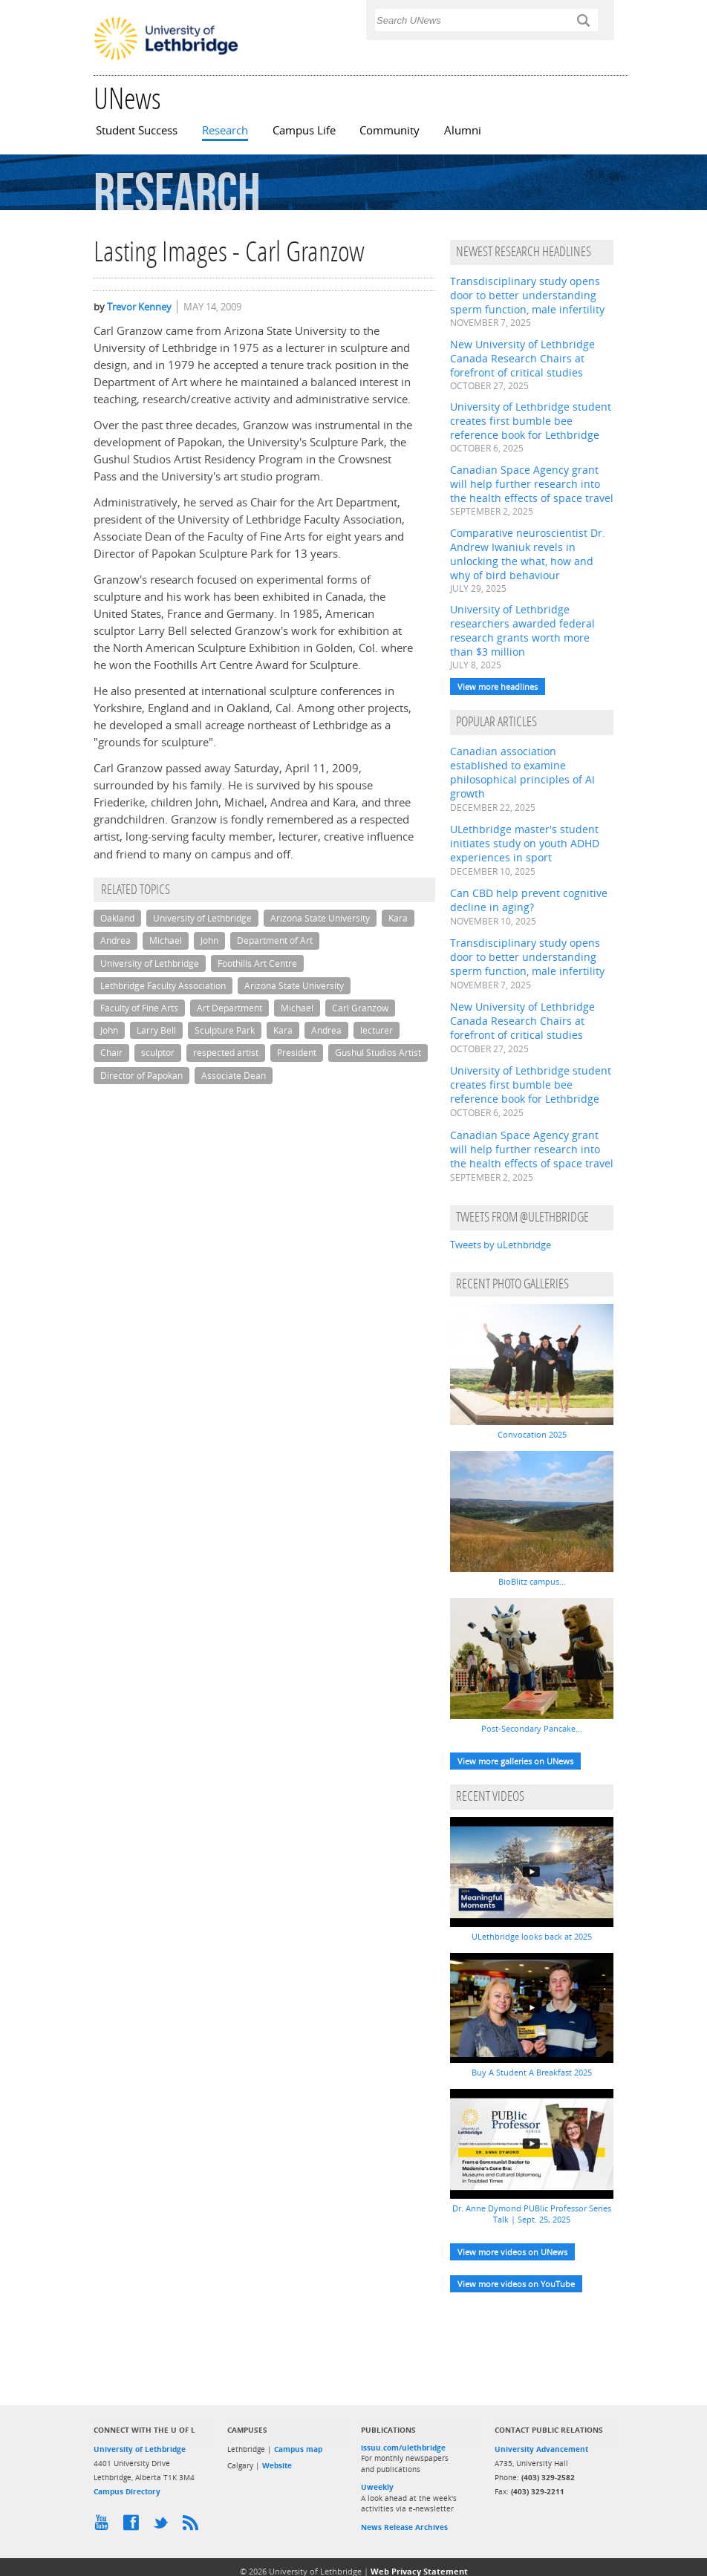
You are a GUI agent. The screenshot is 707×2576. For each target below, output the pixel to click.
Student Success (136, 130)
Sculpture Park (225, 1030)
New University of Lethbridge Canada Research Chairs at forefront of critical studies (522, 358)
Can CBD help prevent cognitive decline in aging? (528, 900)
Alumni (462, 130)
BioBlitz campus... (532, 1581)
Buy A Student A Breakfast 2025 (532, 2072)
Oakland (117, 918)
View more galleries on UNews (515, 1761)
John (209, 940)
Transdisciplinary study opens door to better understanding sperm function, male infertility (527, 295)
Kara (398, 918)
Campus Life (304, 130)
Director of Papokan (141, 1075)
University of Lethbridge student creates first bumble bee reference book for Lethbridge (530, 421)
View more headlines (497, 686)
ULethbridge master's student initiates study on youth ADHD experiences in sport (524, 843)
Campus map (298, 2449)
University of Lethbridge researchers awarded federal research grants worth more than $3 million (522, 630)
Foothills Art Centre (257, 963)
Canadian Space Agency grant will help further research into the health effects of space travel (531, 484)
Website (277, 2465)
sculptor (158, 1052)
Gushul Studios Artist (378, 1052)
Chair (111, 1052)
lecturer (376, 1030)
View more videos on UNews (512, 2251)
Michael (165, 940)
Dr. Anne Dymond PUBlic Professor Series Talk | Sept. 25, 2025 (531, 2213)
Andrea (115, 940)
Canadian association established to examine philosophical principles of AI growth (522, 772)
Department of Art (275, 940)
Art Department (229, 1008)
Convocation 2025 (532, 1434)
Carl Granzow (360, 1008)
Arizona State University (320, 918)
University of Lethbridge (202, 918)
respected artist (225, 1052)
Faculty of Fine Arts (139, 1008)
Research (225, 130)
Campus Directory (127, 2491)
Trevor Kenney (139, 306)
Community (389, 130)
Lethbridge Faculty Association (163, 985)
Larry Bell (156, 1030)
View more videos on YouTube (516, 2283)
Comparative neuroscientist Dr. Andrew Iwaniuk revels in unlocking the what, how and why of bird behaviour (527, 554)
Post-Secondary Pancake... (531, 1728)
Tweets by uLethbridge (500, 1244)
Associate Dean (233, 1075)
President (296, 1052)
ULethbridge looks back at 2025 (532, 1936)
